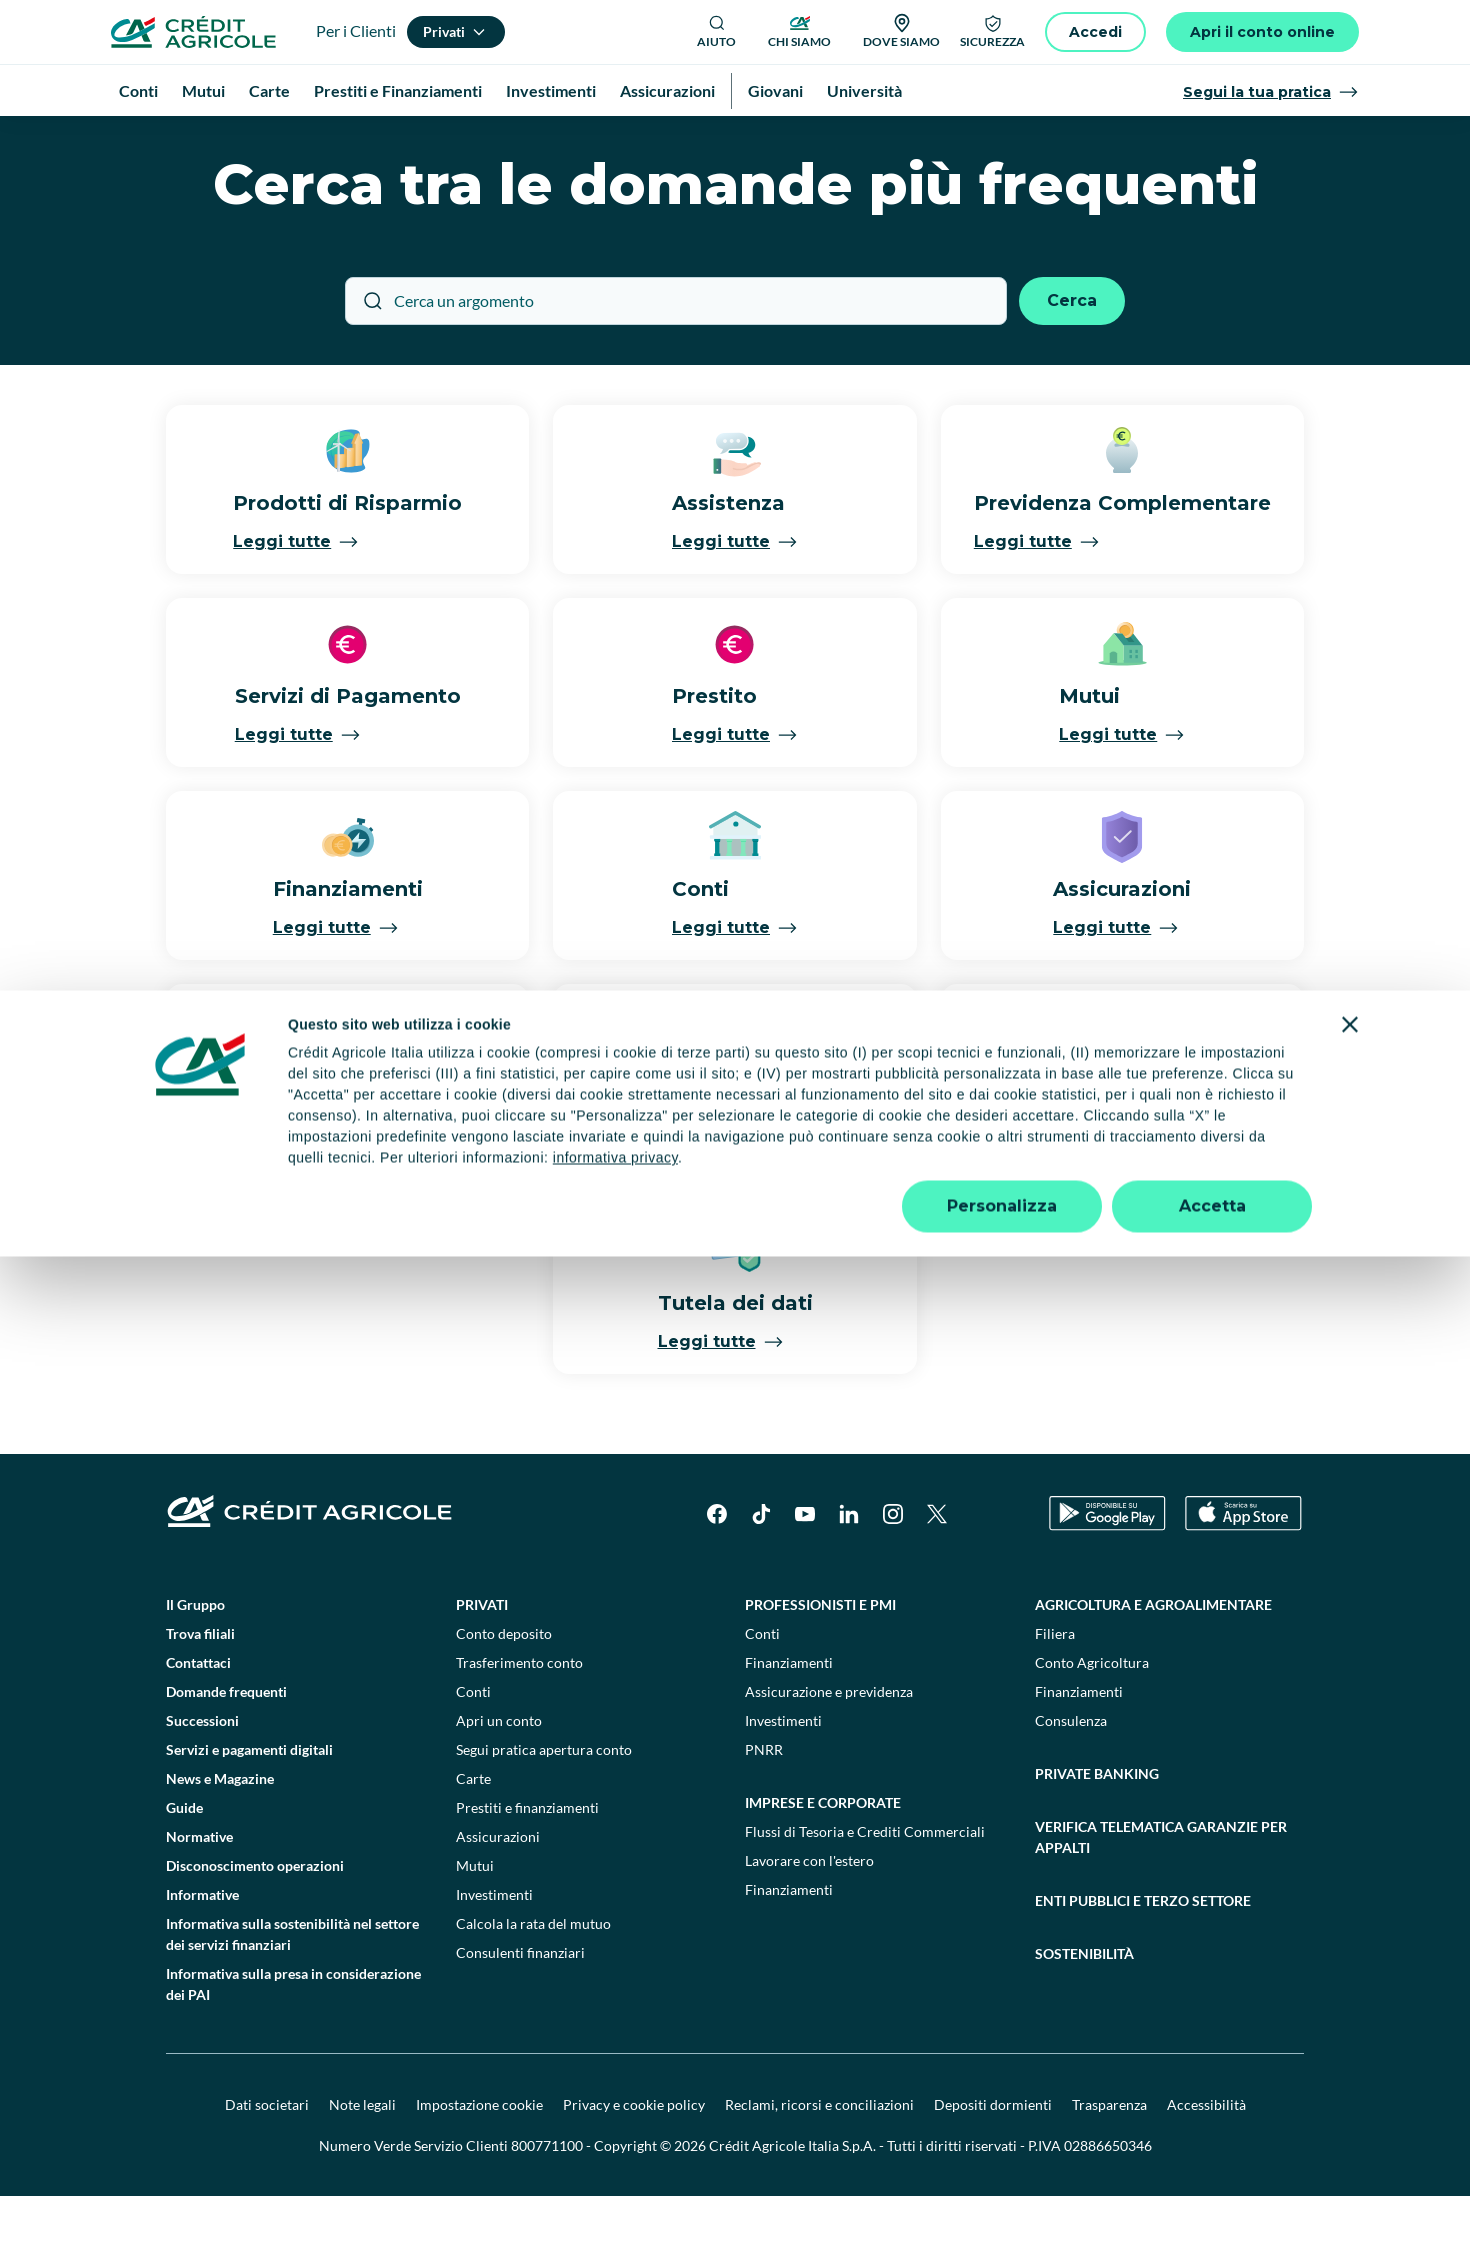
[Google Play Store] (1107, 1569)
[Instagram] (893, 1570)
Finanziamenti (789, 1718)
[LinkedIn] (849, 1570)
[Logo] (193, 32)
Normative (199, 1892)
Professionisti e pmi (820, 1660)
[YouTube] (805, 1570)
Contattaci (198, 1718)
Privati (482, 1660)
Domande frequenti (226, 1747)
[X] (937, 1570)
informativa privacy (615, 2153)
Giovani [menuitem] (775, 90)
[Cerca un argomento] (676, 357)
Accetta (1212, 2201)
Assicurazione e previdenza (829, 1747)
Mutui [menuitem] (203, 90)
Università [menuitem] (864, 90)
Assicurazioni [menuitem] (667, 90)
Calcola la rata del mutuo (533, 1979)
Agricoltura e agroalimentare (1153, 1660)
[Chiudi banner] (1350, 2020)
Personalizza (1002, 2201)
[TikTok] (761, 1570)
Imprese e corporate (823, 1858)
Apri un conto (499, 1776)
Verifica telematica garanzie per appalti (1161, 1893)
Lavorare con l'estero (809, 1916)
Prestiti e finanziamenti (527, 1863)
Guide (184, 1863)
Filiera (1055, 1689)
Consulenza (1071, 1776)
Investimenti (494, 1950)
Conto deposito (504, 1689)
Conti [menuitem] (138, 90)
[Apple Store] (1243, 1569)
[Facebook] (717, 1570)
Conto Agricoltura (1092, 1718)
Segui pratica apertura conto (544, 1805)
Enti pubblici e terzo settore (1143, 1956)
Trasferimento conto (519, 1718)
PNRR (764, 1805)
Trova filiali (200, 1689)
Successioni (202, 1776)
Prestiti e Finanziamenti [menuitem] (398, 90)
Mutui (475, 1921)
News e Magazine (220, 1834)
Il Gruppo (195, 1660)
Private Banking (1097, 1829)
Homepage (163, 139)
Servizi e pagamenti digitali (249, 1805)
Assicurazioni (498, 1892)
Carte (473, 1834)
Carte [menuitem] (269, 90)
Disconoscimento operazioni (255, 1921)
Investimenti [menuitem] (551, 90)
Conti (473, 1747)
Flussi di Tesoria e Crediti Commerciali (865, 1887)
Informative (202, 1950)
